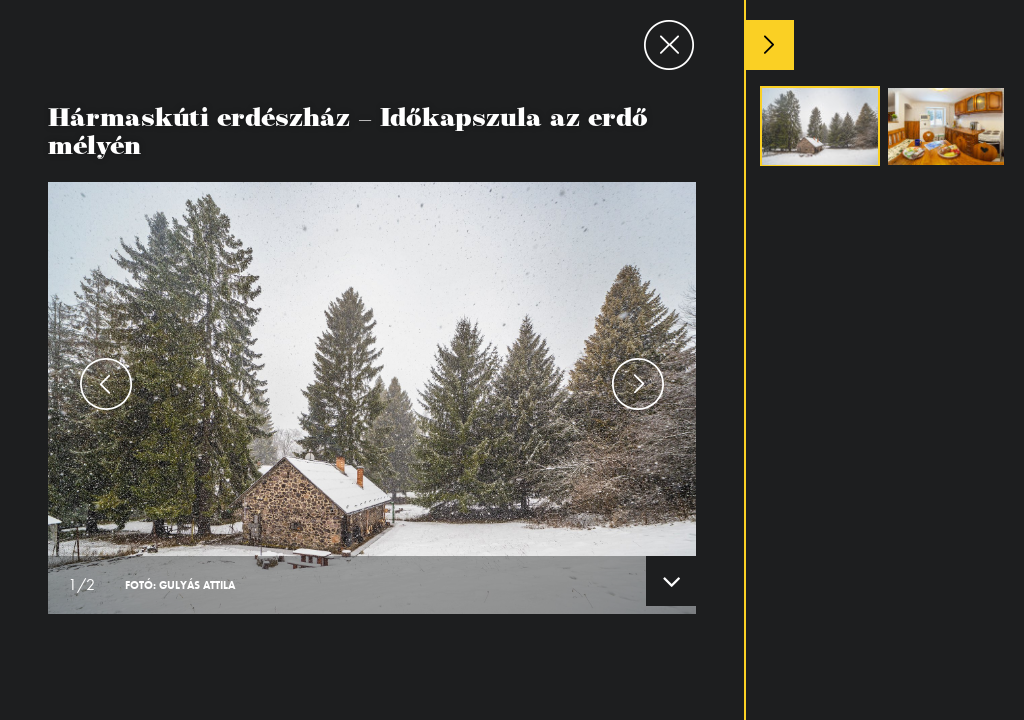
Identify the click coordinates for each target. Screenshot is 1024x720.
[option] (372, 360)
